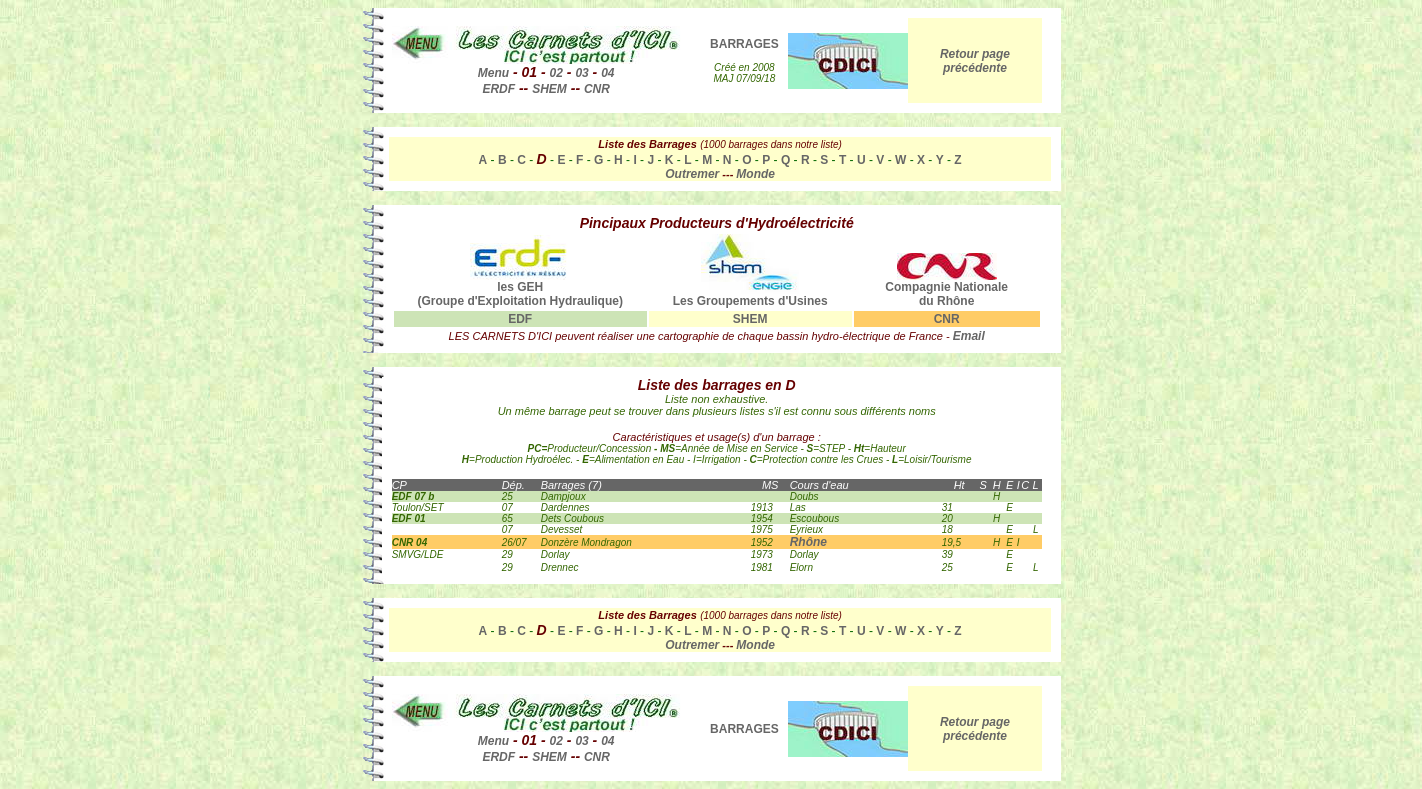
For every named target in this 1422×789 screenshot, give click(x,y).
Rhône (808, 542)
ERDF (498, 89)
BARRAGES (744, 44)
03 (581, 73)
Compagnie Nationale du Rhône (946, 288)
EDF (520, 319)
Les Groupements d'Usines (750, 295)
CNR (597, 89)
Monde (755, 174)
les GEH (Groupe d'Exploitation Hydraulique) (520, 288)
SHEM (549, 89)
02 (556, 73)
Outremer (692, 174)
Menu (493, 73)
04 (607, 73)
